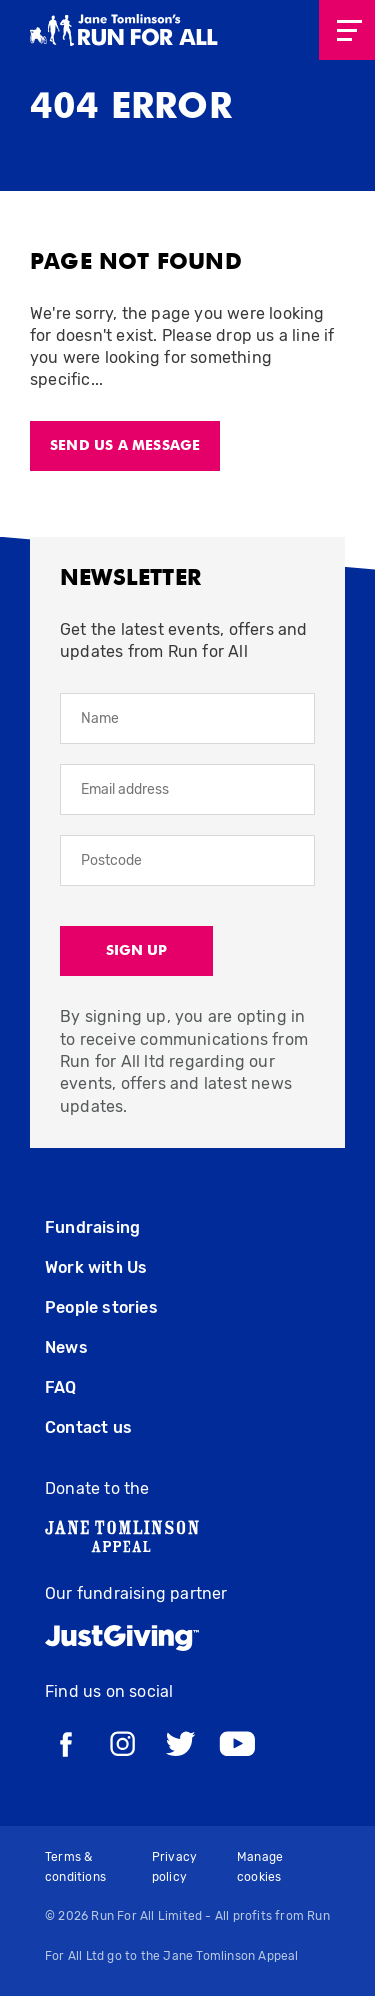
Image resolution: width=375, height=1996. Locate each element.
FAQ (61, 1387)
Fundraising (92, 1227)
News (66, 1347)
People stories (101, 1307)
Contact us (88, 1427)
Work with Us (96, 1267)
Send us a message (125, 446)
